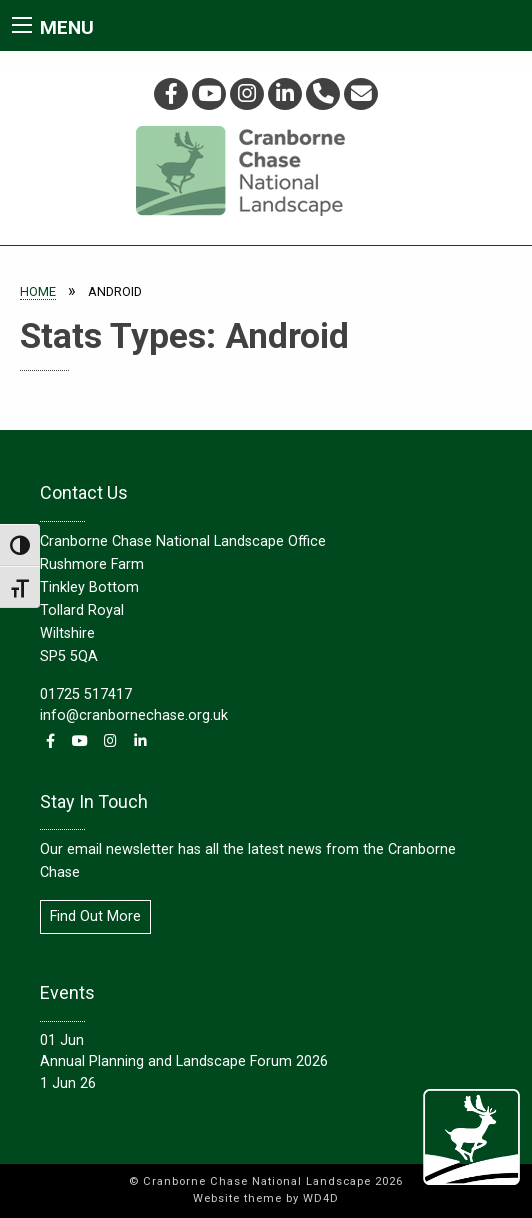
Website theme (237, 1198)
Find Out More (95, 916)
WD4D (321, 1198)
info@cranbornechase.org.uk (134, 715)
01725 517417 (86, 694)
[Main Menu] (22, 25)
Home (38, 291)
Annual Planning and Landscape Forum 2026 (184, 1061)
